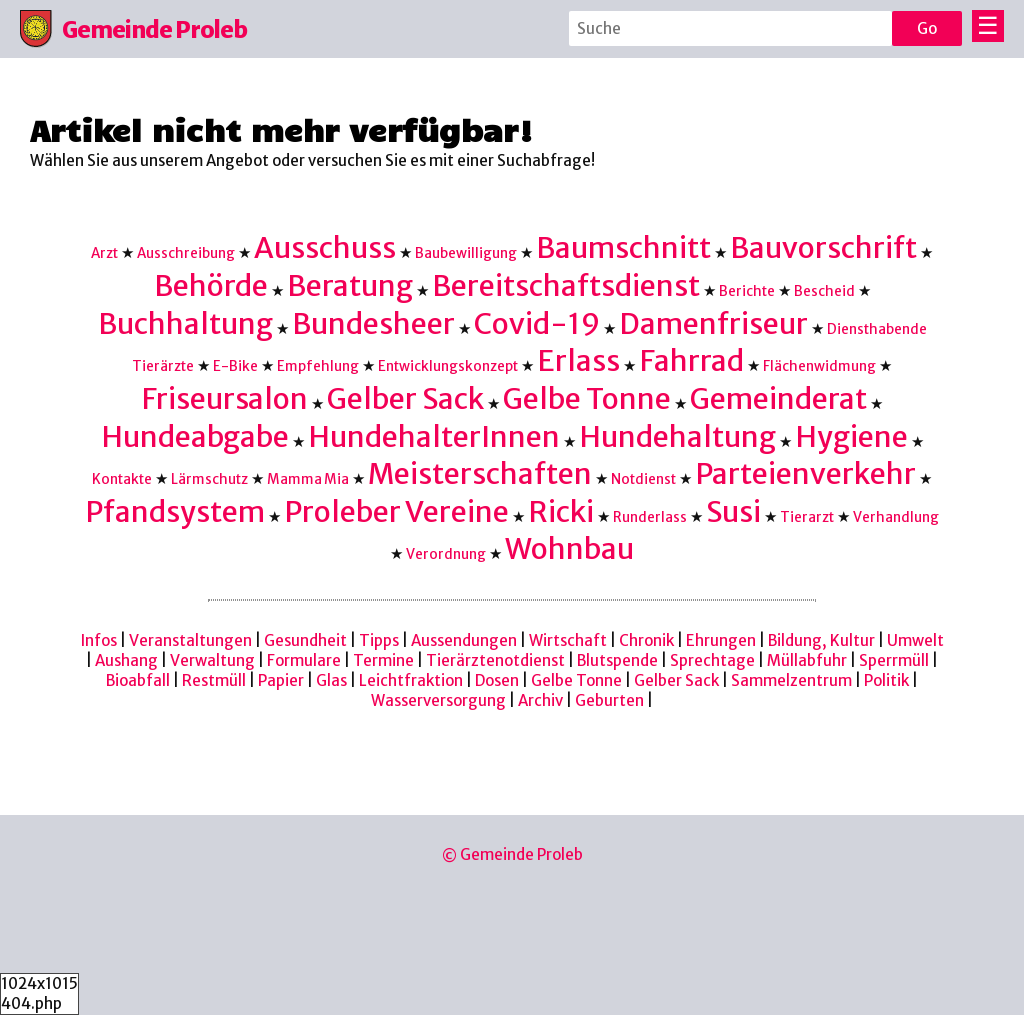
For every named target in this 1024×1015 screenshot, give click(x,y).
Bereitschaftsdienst (566, 286)
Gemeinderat (778, 399)
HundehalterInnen (434, 437)
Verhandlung (896, 517)
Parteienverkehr (805, 474)
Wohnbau (569, 549)
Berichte (747, 291)
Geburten (609, 700)
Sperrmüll (894, 660)
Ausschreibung (186, 253)
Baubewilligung (466, 253)
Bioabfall (138, 680)
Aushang (126, 660)
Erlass (578, 361)
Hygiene (851, 437)
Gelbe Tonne (587, 399)
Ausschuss (325, 248)
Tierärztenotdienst (495, 660)
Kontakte (122, 479)
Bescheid (824, 291)
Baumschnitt (623, 248)
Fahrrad (691, 361)
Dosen (497, 680)
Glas (331, 680)
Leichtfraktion (411, 680)
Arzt (104, 253)
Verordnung (446, 554)
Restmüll (214, 680)
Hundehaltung (677, 437)
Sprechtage (712, 660)
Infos (99, 640)
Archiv (540, 700)
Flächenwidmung (819, 366)
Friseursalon (224, 399)
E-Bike (235, 366)
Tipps (379, 640)
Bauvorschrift (823, 248)
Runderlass (650, 517)
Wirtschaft (568, 640)
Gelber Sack (405, 399)
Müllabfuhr (807, 660)
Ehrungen (721, 640)
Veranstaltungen (190, 640)
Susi (733, 512)
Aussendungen (464, 640)
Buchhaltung (185, 324)
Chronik (646, 640)
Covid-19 (537, 324)
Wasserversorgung (438, 700)
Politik (886, 680)
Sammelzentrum (791, 680)
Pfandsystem (175, 512)
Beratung (350, 286)
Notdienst (643, 479)
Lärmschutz (209, 479)
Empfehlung (318, 366)
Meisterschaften (480, 474)
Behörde (211, 286)
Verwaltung (212, 660)
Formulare (304, 660)
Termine (383, 660)
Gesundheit (305, 640)
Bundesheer (373, 324)
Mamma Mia (308, 479)
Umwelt (915, 640)
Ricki (561, 512)
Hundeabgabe (195, 437)
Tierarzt (807, 517)
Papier (281, 680)
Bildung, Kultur (821, 640)
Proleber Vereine (396, 512)
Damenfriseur (713, 324)
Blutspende (617, 660)
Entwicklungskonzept (448, 366)
